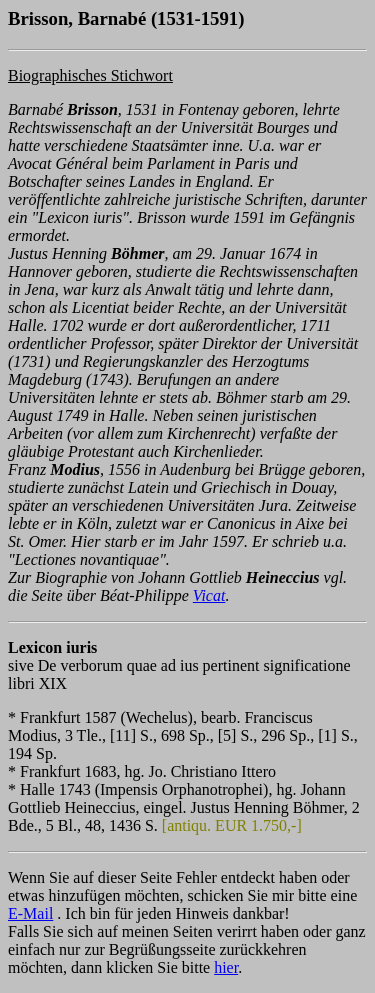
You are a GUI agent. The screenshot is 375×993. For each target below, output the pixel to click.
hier (226, 967)
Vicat (209, 595)
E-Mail (30, 913)
